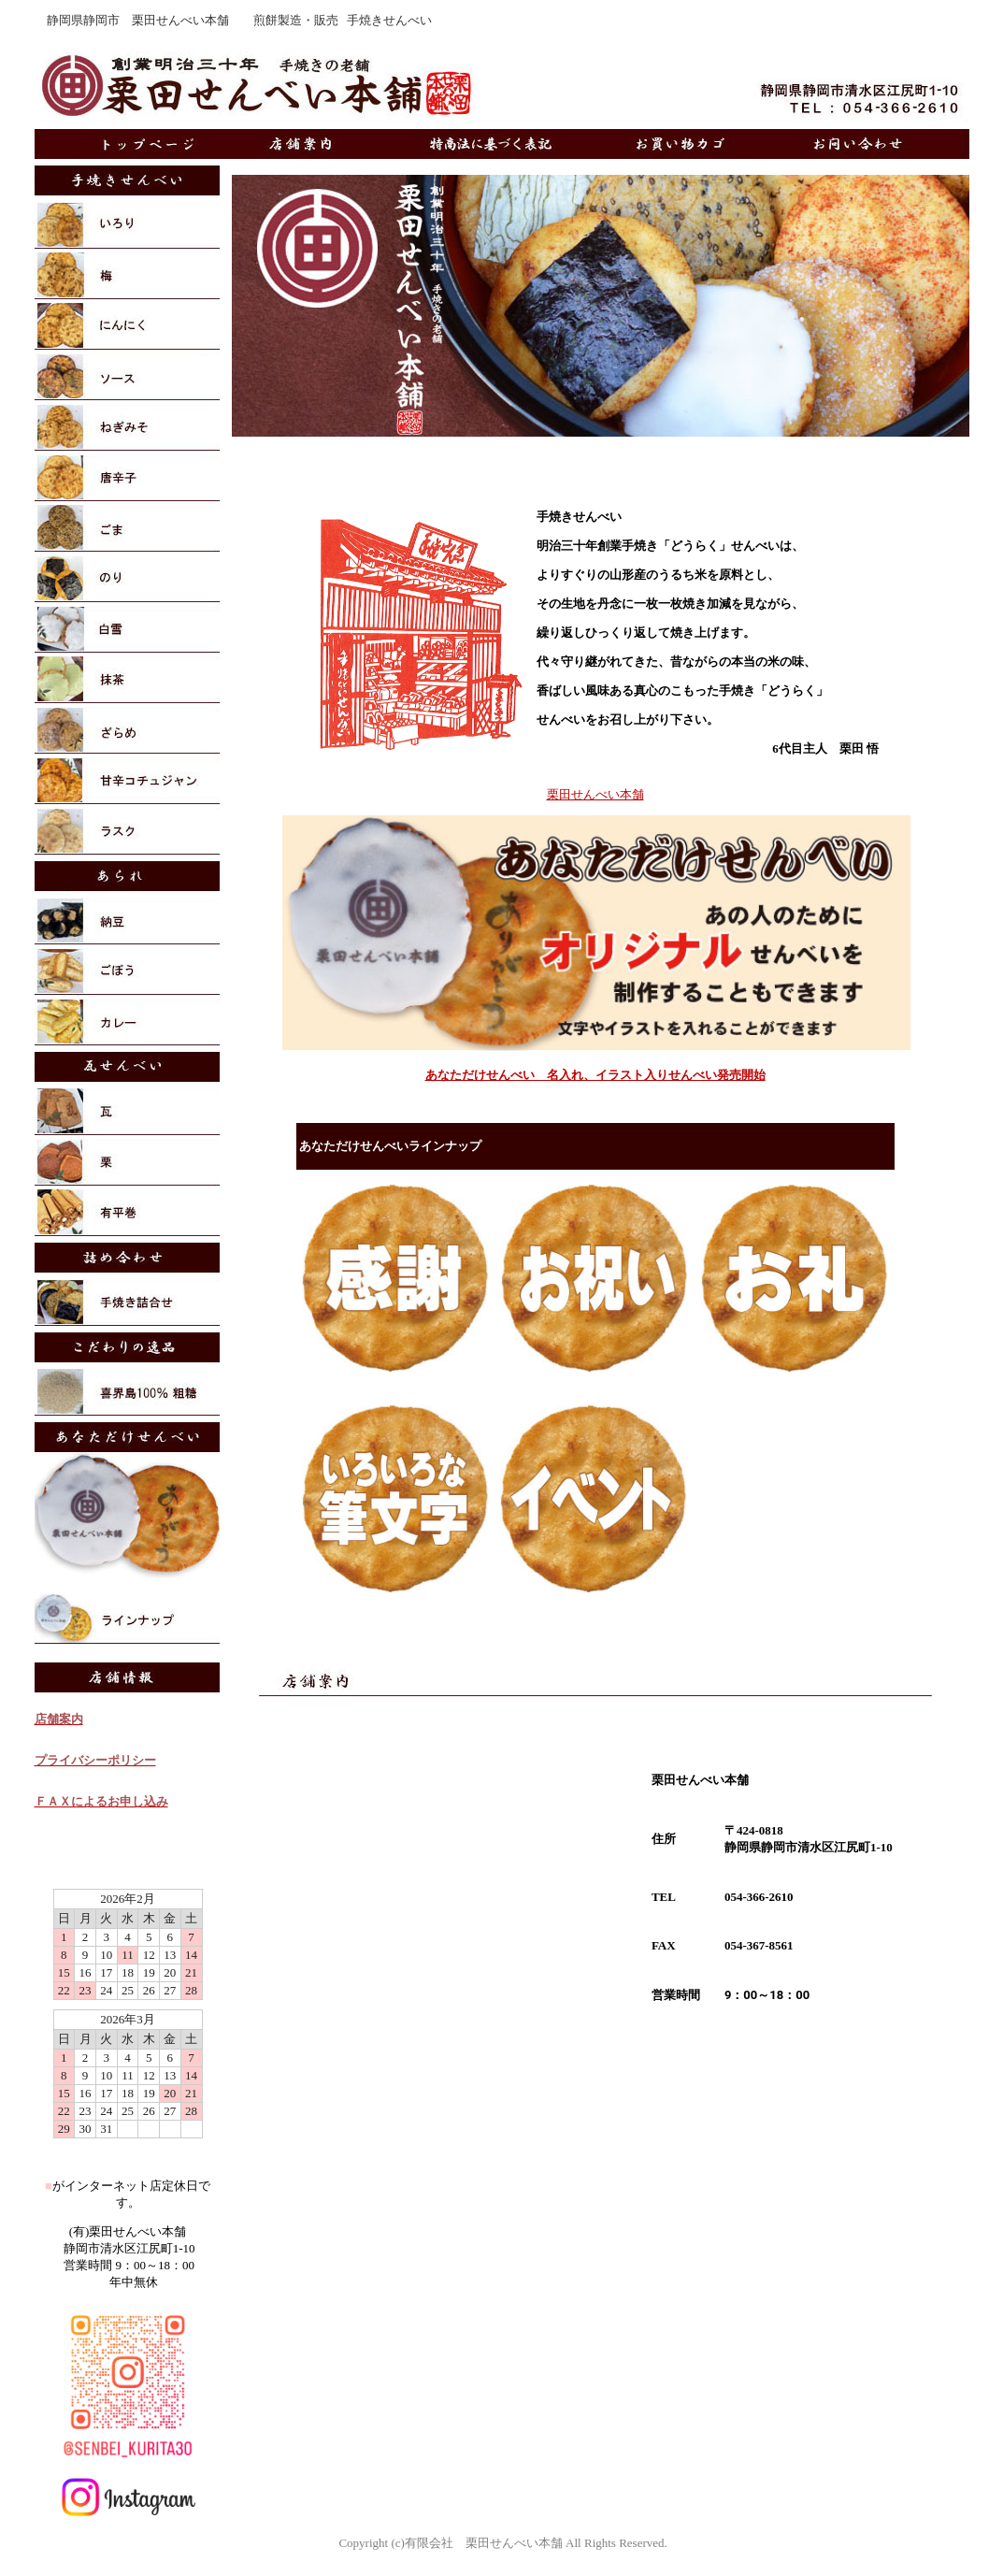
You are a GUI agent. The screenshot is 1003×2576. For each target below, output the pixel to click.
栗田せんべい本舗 (595, 794)
